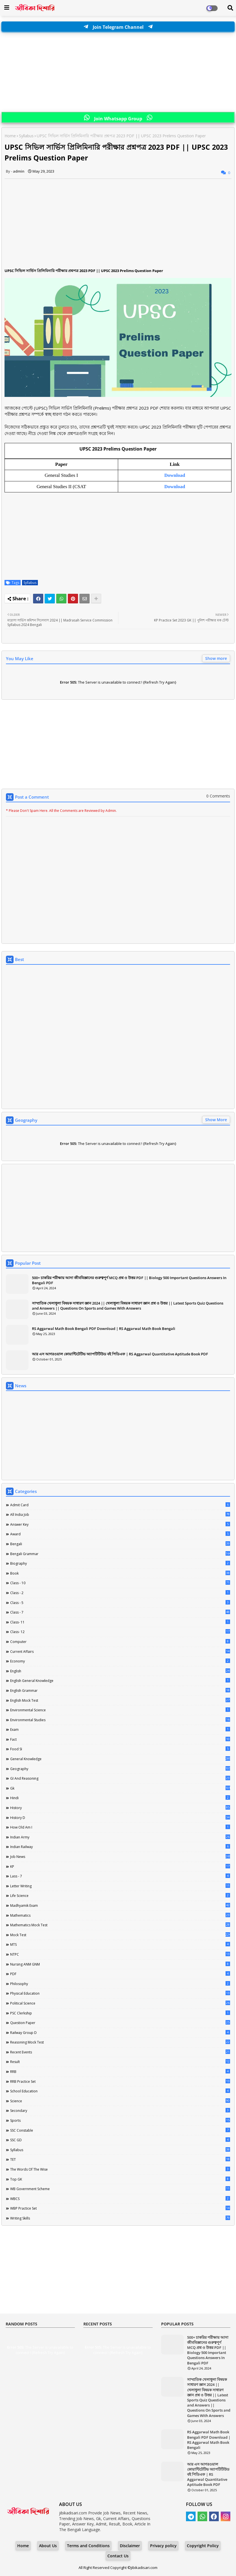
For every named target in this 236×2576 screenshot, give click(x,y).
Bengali (120, 1543)
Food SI (120, 1748)
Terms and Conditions (88, 2545)
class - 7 (120, 1612)
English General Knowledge (120, 1680)
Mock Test (120, 1934)
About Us (48, 2545)
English (120, 1670)
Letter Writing (120, 1885)
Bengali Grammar (120, 1553)
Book (120, 1573)
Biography (120, 1563)
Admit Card (120, 1504)
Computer (120, 1641)
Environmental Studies (120, 1719)
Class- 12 (120, 1631)
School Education (120, 2091)
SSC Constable (120, 2130)
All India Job (120, 1514)
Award (120, 1533)
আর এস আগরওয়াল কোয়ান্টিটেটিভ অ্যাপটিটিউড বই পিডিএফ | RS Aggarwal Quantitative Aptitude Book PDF (120, 1354)
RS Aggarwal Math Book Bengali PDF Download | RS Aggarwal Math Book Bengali (103, 1328)
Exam (120, 1729)
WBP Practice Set (120, 2208)
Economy (120, 1661)
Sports (120, 2120)
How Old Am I (120, 1827)
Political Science (120, 2003)
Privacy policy (163, 2545)
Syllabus (26, 135)
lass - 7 (120, 1876)
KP (120, 1866)
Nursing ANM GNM (120, 1964)
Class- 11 (120, 1622)
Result (120, 2061)
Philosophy (120, 1983)
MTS (120, 1944)
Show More (216, 1119)
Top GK (120, 2179)
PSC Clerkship (120, 2013)
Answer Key (120, 1524)
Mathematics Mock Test (120, 1924)
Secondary (120, 2110)
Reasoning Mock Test (120, 2042)
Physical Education (120, 1993)
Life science (120, 1895)
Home (10, 135)
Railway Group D (120, 2032)
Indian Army (120, 1837)
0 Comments (218, 796)
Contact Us (118, 2555)
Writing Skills (120, 2218)
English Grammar (120, 1690)
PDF (120, 1973)
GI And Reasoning (120, 1778)
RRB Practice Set (120, 2081)
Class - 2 (120, 1592)
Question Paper (120, 2022)
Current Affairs (120, 1651)
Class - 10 (120, 1582)
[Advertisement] (118, 72)
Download (174, 486)
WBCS (120, 2198)
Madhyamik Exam (120, 1905)
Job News (120, 1856)
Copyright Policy (203, 2545)
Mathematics (120, 1915)
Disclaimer (130, 2545)
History (120, 1807)
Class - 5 (120, 1602)
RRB (120, 2071)
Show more (216, 658)
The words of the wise (120, 2169)
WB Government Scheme (120, 2188)
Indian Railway (120, 1846)
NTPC (120, 1954)
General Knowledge (120, 1758)
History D (120, 1817)
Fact (120, 1739)
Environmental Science (120, 1709)
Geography (120, 1768)
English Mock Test (120, 1700)
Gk (120, 1788)
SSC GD (120, 2139)
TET (120, 2159)
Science (120, 2100)
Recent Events (120, 2052)
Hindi (120, 1797)
